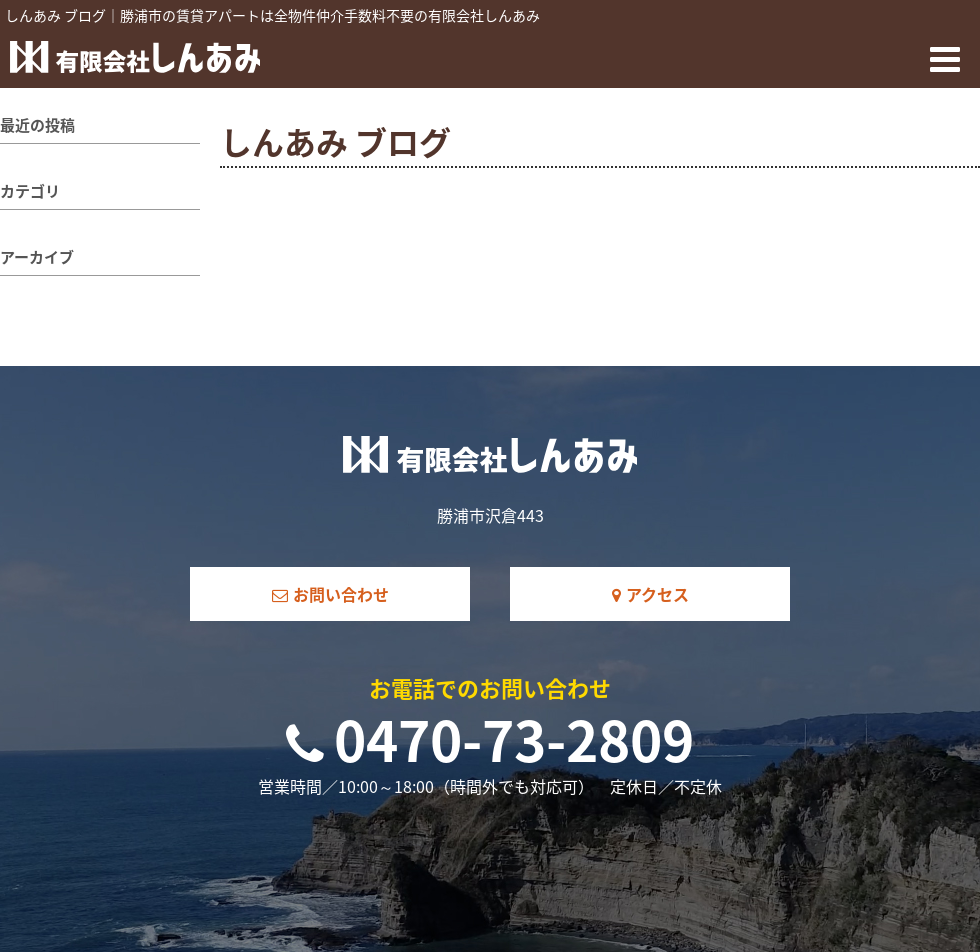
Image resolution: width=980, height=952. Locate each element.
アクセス (650, 594)
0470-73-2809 (490, 739)
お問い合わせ (330, 594)
